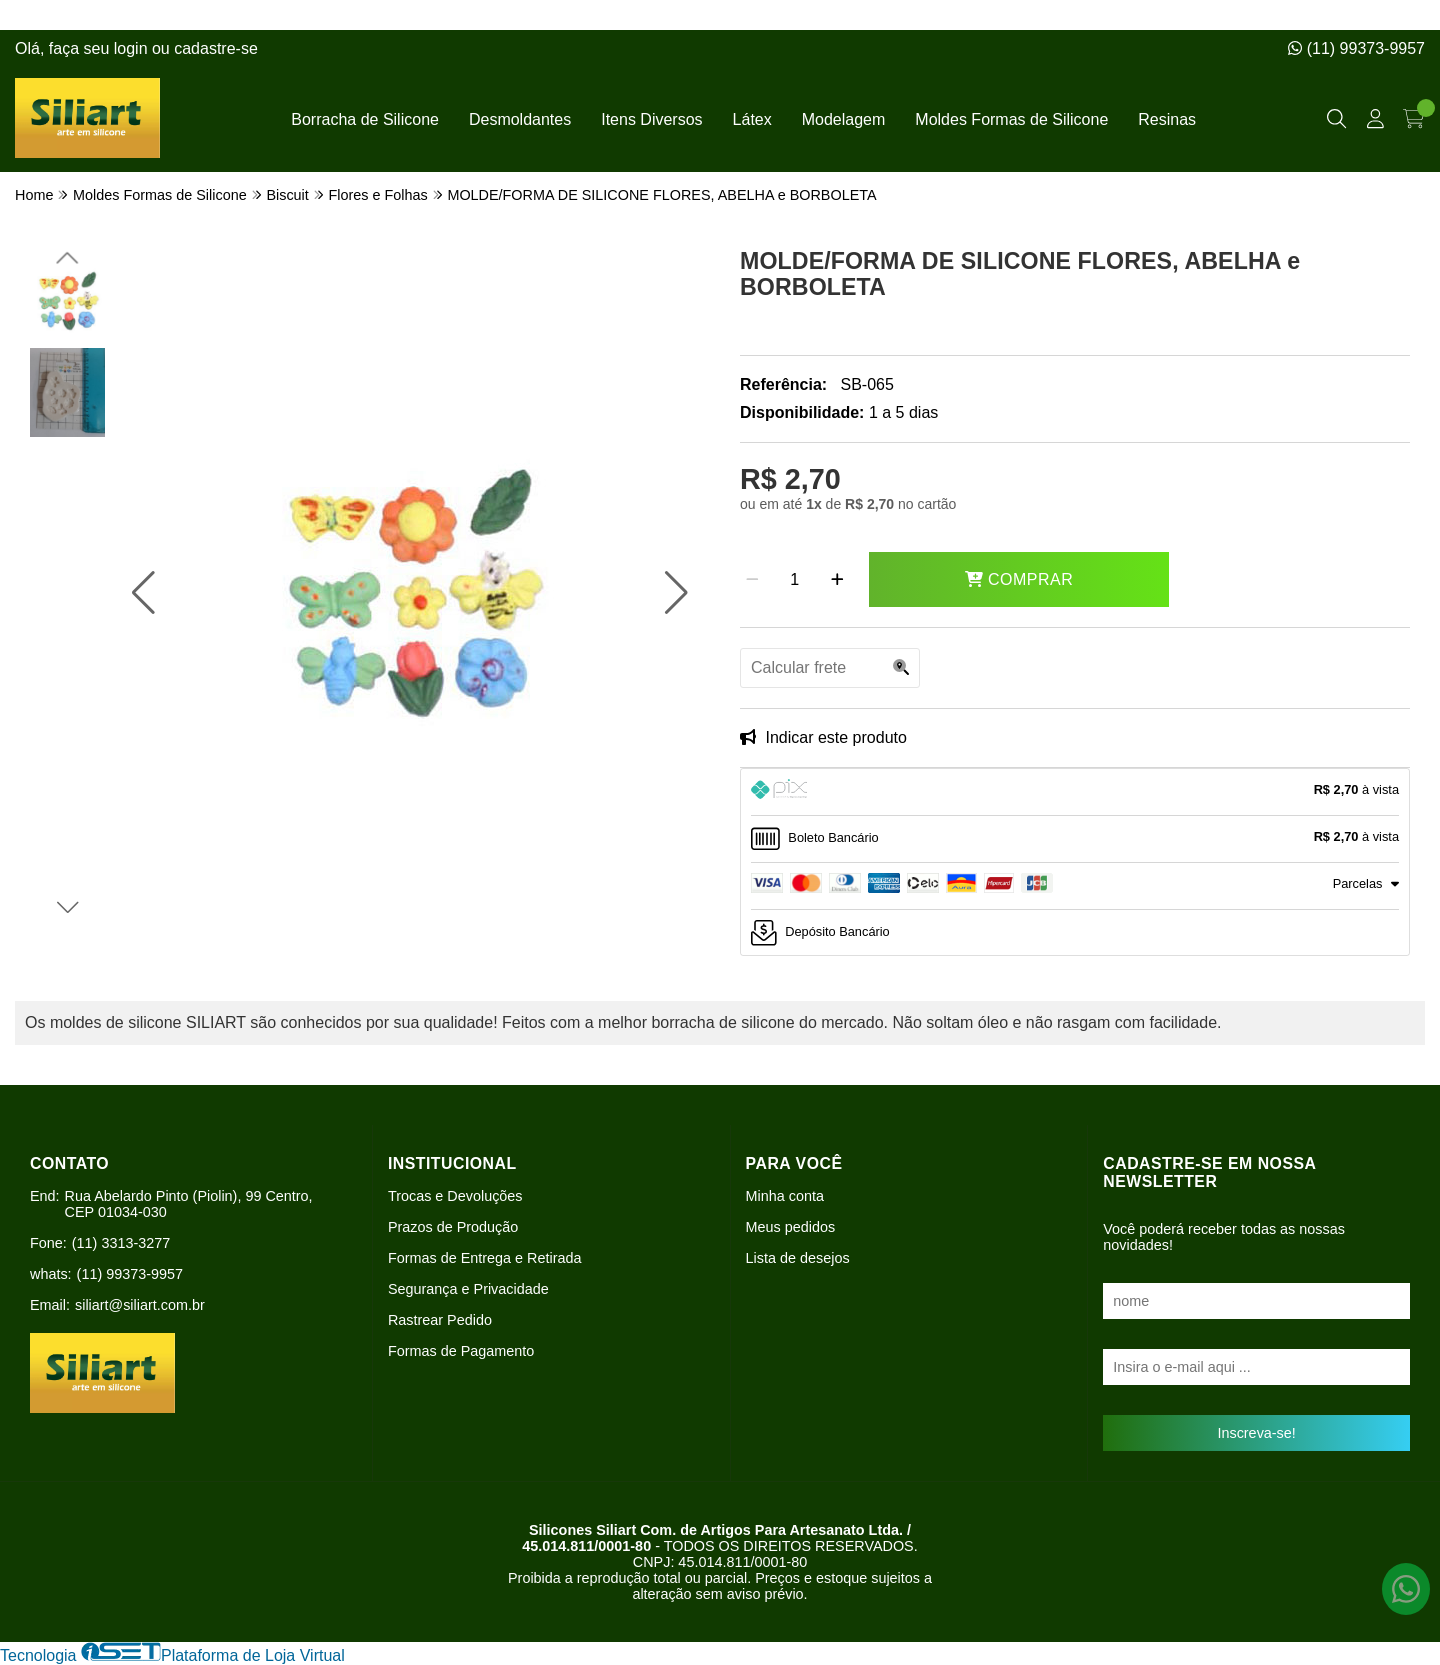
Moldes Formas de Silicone (1011, 119)
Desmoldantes (520, 119)
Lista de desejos (798, 1258)
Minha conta (785, 1196)
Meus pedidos (791, 1227)
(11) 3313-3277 (121, 1243)
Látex (752, 119)
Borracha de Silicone (365, 119)
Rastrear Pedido (440, 1320)
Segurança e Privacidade (468, 1289)
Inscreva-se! (1256, 1433)
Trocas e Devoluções (455, 1196)
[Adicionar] (837, 580)
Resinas (1167, 119)
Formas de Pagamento (461, 1351)
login (133, 48)
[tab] (1075, 792)
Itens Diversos (651, 119)
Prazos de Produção (453, 1227)
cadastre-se (216, 48)
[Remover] (752, 580)
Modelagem (844, 119)
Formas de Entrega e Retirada (485, 1258)
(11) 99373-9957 (1356, 48)
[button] (143, 593)
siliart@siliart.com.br (140, 1305)
